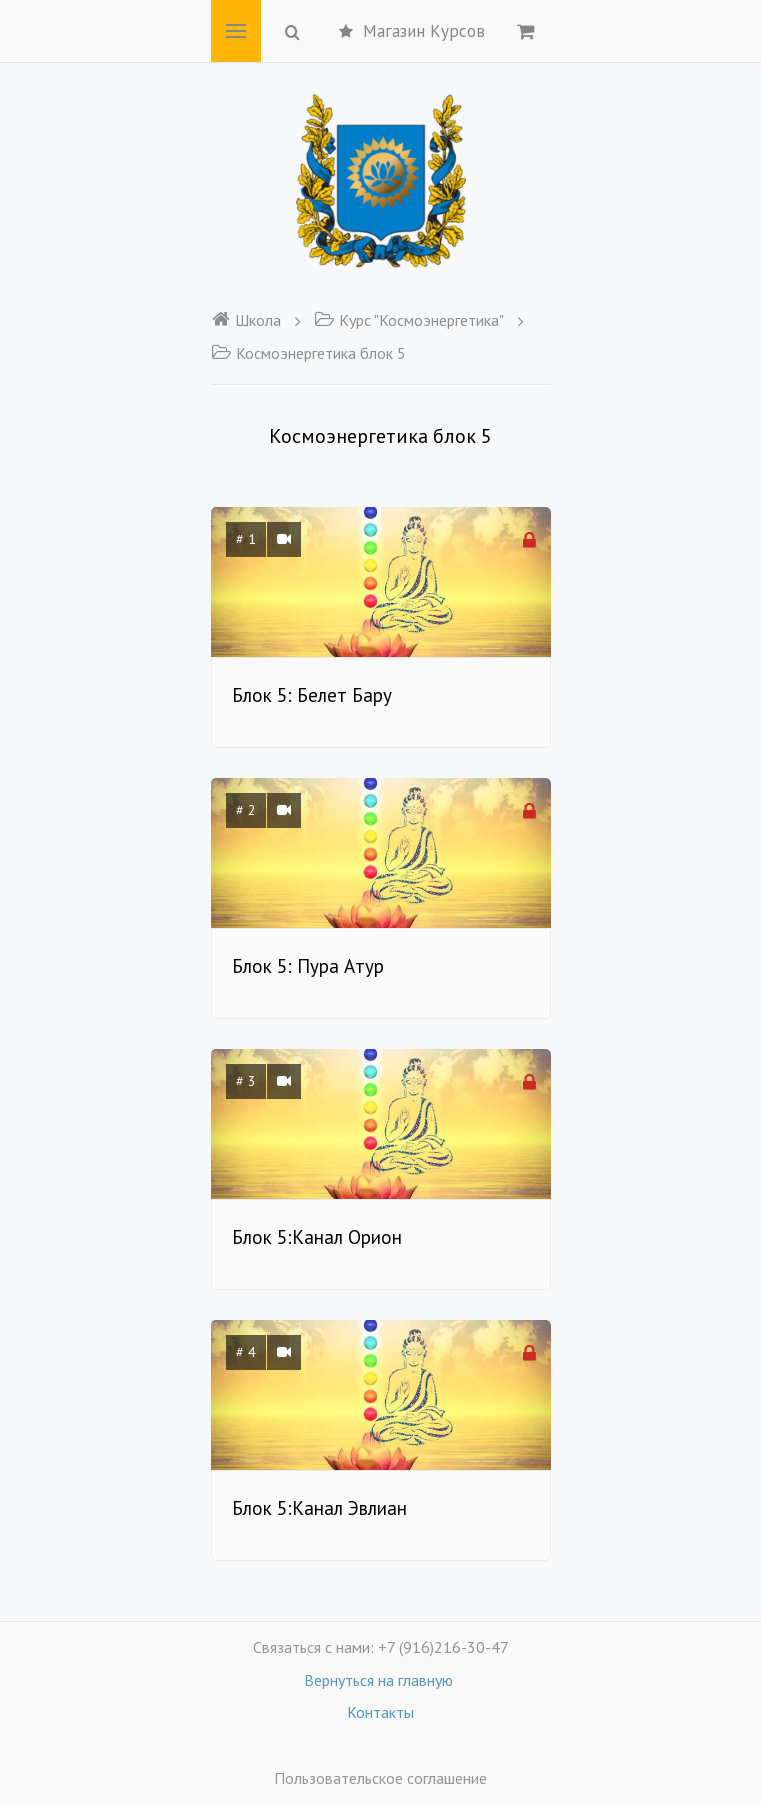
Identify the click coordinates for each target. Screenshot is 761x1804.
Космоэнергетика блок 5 (308, 353)
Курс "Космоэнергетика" (409, 320)
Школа (246, 320)
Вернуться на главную (380, 1680)
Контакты (380, 1712)
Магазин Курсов (412, 31)
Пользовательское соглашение (380, 1778)
